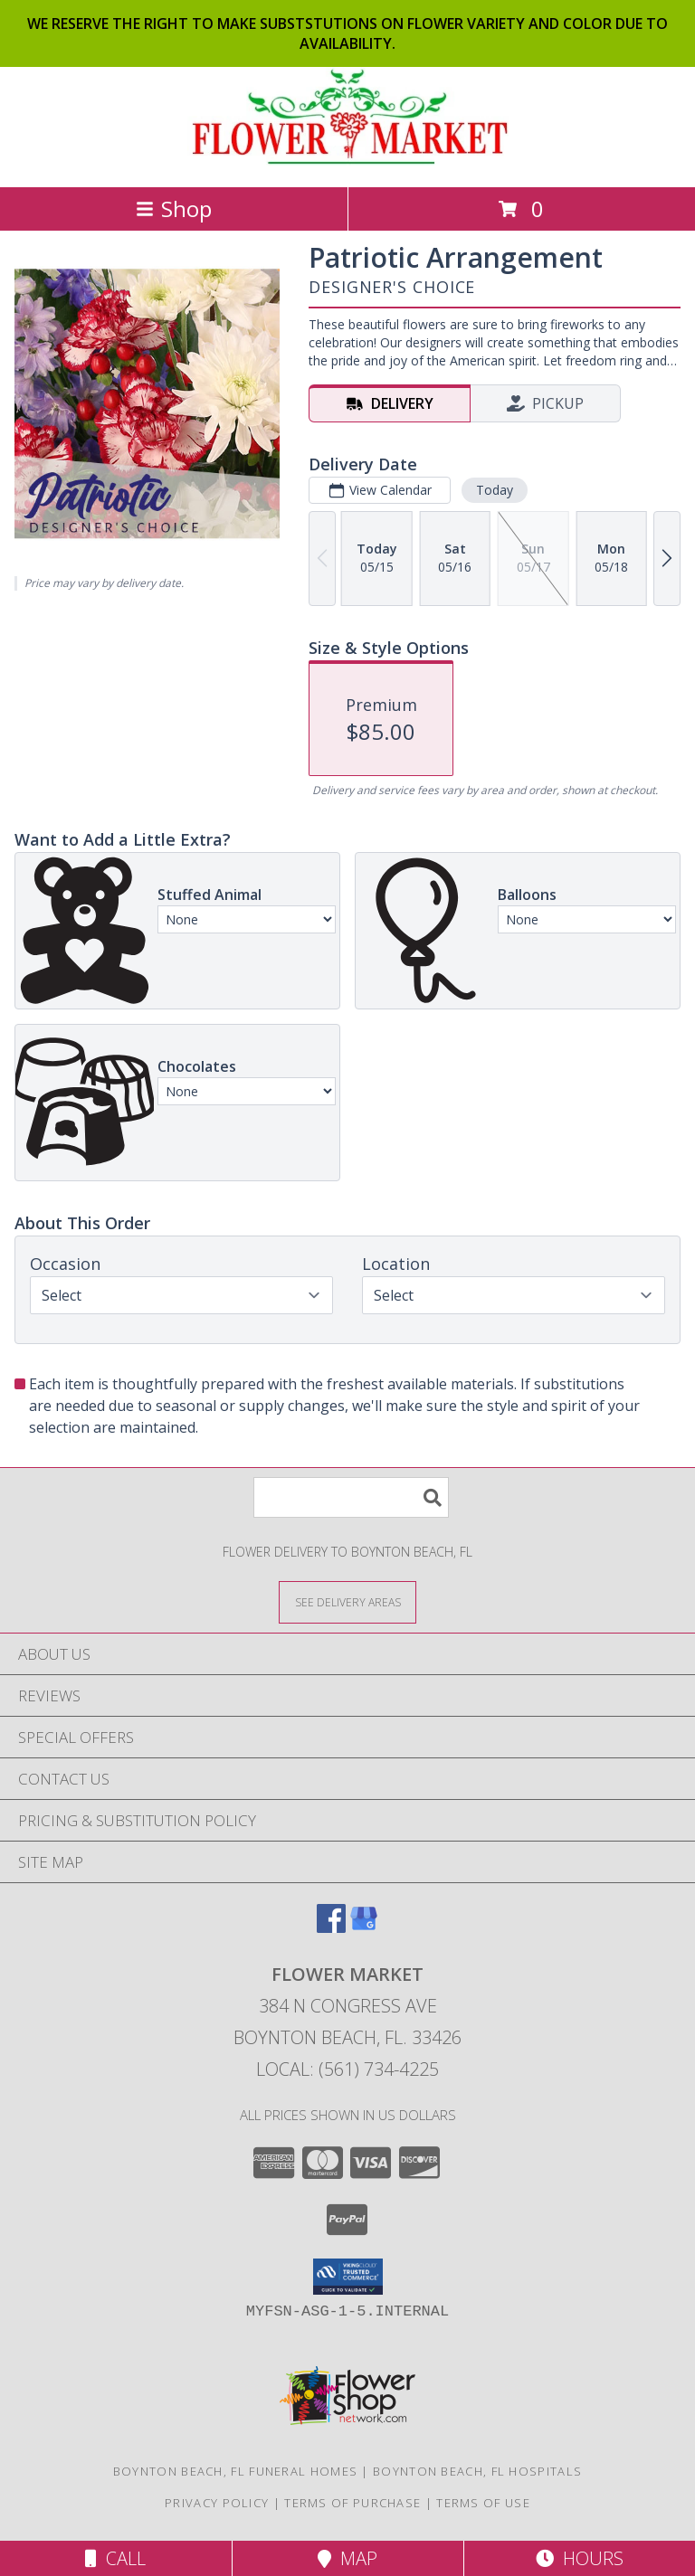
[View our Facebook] (331, 1927)
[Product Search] (351, 1497)
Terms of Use (483, 2503)
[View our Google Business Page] (363, 1927)
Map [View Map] (347, 2558)
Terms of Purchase (352, 2503)
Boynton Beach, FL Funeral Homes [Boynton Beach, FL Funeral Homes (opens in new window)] (235, 2471)
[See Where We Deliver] (347, 1601)
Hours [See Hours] (580, 2558)
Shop (174, 208)
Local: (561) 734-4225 (347, 2069)
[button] (348, 2277)
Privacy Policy (217, 2503)
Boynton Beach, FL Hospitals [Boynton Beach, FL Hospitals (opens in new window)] (477, 2471)
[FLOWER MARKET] (348, 160)
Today (494, 489)
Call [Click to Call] (115, 2558)
